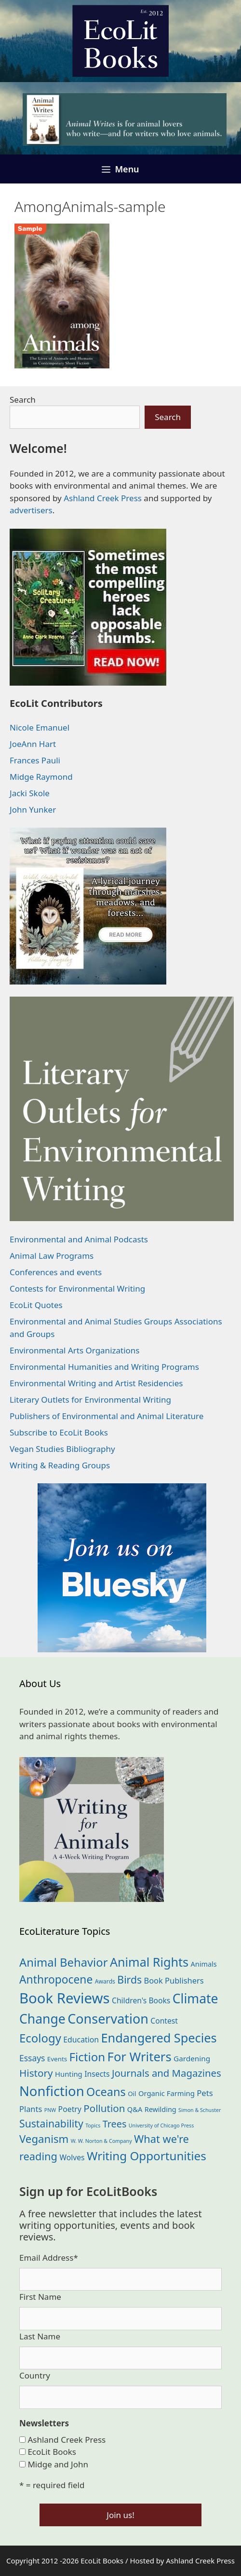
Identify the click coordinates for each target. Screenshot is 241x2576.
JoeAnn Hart (33, 743)
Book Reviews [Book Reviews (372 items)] (64, 1998)
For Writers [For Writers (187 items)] (139, 2056)
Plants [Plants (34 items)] (30, 2108)
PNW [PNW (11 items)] (50, 2110)
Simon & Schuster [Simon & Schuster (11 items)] (199, 2110)
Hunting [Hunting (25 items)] (68, 2074)
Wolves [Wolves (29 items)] (71, 2157)
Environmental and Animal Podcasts (79, 1239)
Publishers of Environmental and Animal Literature (106, 1416)
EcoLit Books (51, 2451)
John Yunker (33, 809)
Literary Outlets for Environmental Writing (90, 1399)
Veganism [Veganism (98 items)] (43, 2138)
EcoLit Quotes (36, 1304)
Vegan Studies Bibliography (62, 1448)
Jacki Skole (30, 793)
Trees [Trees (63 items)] (115, 2123)
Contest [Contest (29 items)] (164, 2020)
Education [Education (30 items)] (81, 2039)
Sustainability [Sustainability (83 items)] (51, 2123)
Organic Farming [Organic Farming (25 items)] (166, 2093)
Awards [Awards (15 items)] (105, 1981)
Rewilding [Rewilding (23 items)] (160, 2109)
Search (23, 399)
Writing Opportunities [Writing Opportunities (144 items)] (146, 2156)
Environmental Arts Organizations (75, 1350)
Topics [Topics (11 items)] (92, 2125)
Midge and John (57, 2464)
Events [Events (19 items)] (57, 2059)
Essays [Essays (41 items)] (32, 2058)
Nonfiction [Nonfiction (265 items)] (51, 2091)
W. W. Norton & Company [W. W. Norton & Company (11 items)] (101, 2141)
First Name (40, 2296)
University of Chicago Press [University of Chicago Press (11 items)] (161, 2125)
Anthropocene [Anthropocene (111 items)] (56, 1979)
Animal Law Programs (52, 1255)
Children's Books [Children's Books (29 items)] (141, 2000)
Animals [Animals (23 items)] (204, 1964)
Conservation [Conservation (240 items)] (107, 2018)
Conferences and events (56, 1272)
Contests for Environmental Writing (77, 1288)
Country (34, 2375)
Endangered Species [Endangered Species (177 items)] (159, 2037)
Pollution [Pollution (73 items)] (104, 2108)
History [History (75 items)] (36, 2073)
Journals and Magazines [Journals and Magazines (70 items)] (166, 2073)
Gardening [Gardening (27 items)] (192, 2058)
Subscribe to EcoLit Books (59, 1432)
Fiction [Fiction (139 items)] (87, 2057)
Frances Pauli (35, 760)
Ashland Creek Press (103, 498)
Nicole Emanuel (39, 727)
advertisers (31, 510)
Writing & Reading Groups (60, 1465)
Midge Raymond (41, 776)
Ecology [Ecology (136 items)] (40, 2038)
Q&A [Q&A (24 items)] (135, 2109)
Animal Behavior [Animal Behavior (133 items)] (63, 1962)
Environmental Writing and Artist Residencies (96, 1383)
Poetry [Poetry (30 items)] (69, 2109)
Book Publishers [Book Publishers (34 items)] (174, 1980)
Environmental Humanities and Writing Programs (104, 1366)
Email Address (48, 2257)
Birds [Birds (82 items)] (129, 1979)
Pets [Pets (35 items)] (205, 2092)
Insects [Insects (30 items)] (96, 2074)
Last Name (39, 2336)
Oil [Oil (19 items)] (132, 2093)
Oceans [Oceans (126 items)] (106, 2091)
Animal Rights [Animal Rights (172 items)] (149, 1962)
